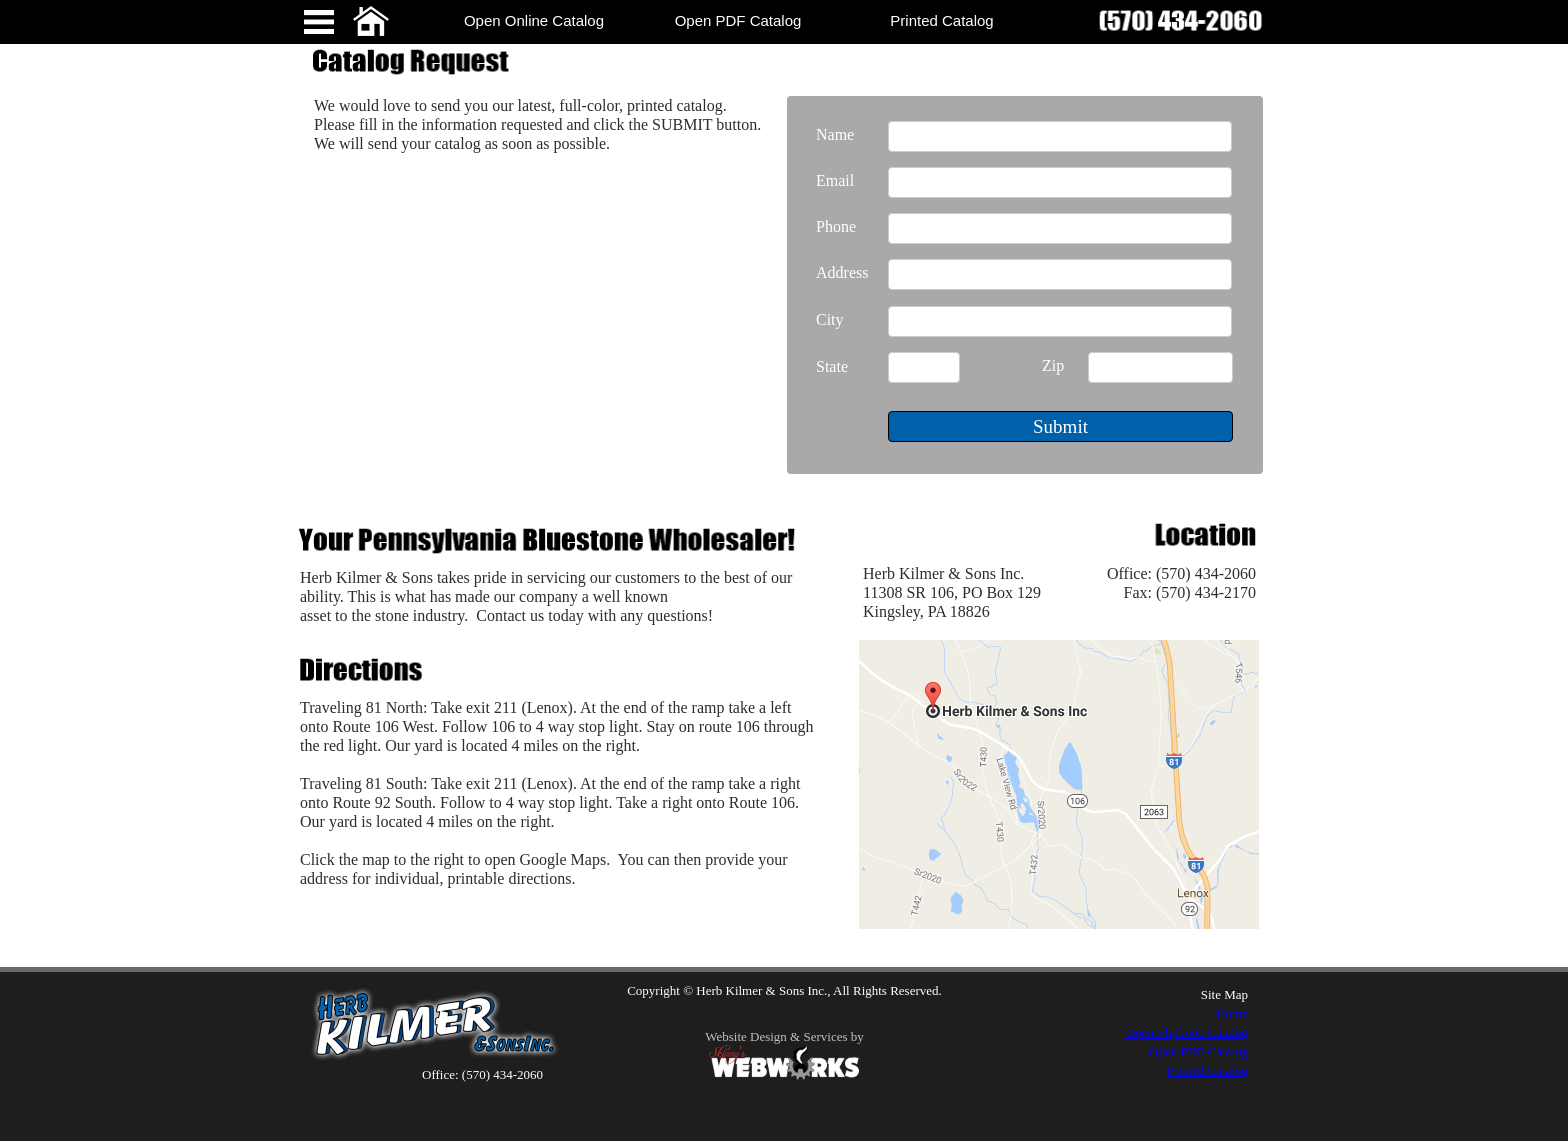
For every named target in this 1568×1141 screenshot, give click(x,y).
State (832, 366)
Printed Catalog (1207, 1070)
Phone (836, 226)
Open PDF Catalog (1198, 1051)
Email (835, 180)
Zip (1053, 365)
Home (1232, 1013)
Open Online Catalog (534, 20)
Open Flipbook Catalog (1187, 1032)
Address (842, 272)
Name (835, 134)
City (830, 319)
